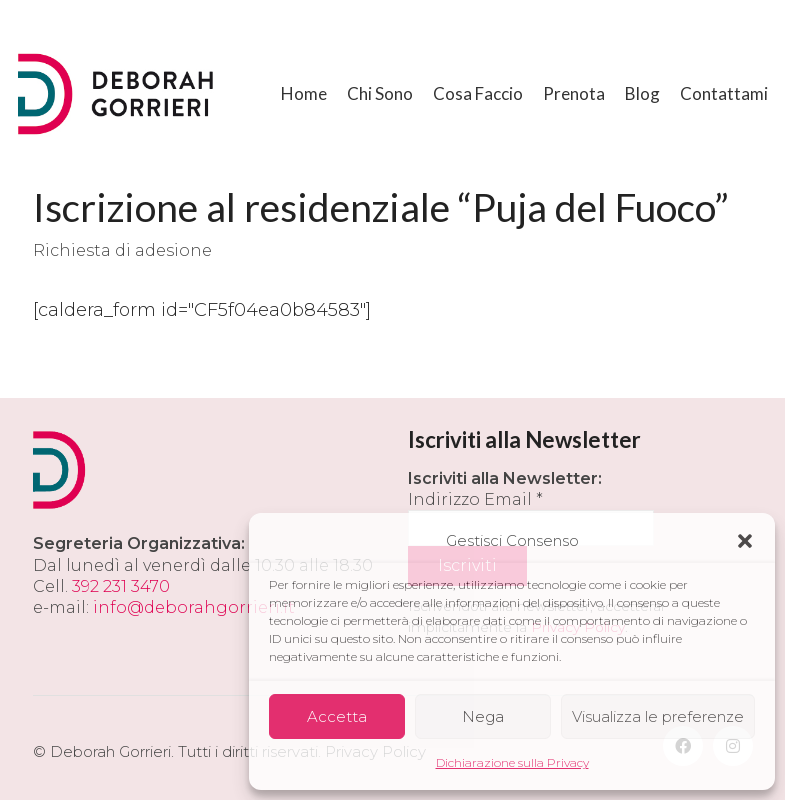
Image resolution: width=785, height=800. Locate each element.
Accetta (337, 716)
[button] (745, 541)
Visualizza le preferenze (658, 716)
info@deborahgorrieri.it (194, 607)
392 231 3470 (121, 586)
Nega (483, 716)
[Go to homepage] (118, 94)
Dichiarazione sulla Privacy (512, 762)
